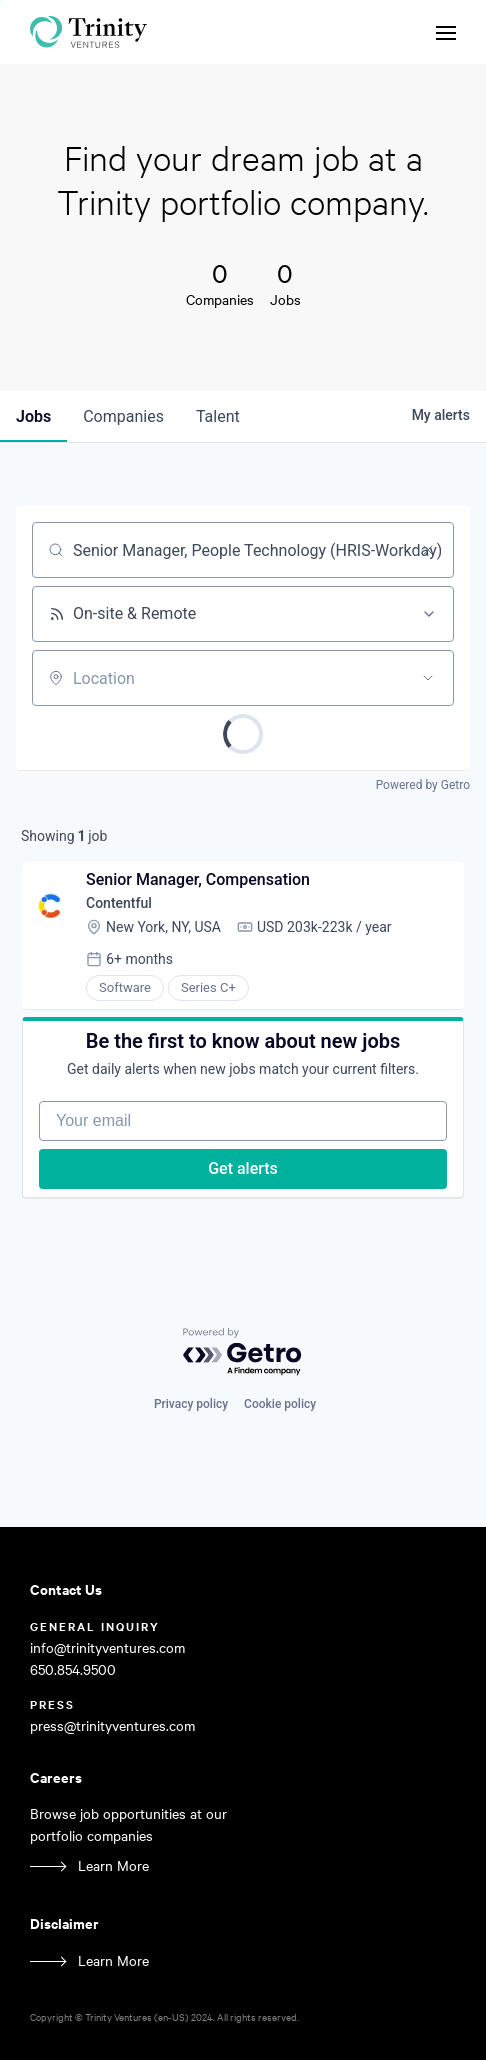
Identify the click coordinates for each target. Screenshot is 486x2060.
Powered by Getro (423, 785)
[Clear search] (428, 550)
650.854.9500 (73, 1669)
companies (123, 416)
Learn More (113, 1865)
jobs (33, 416)
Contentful (119, 903)
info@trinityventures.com (107, 1647)
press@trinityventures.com (112, 1725)
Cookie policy (280, 1404)
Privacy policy (191, 1404)
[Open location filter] (428, 678)
